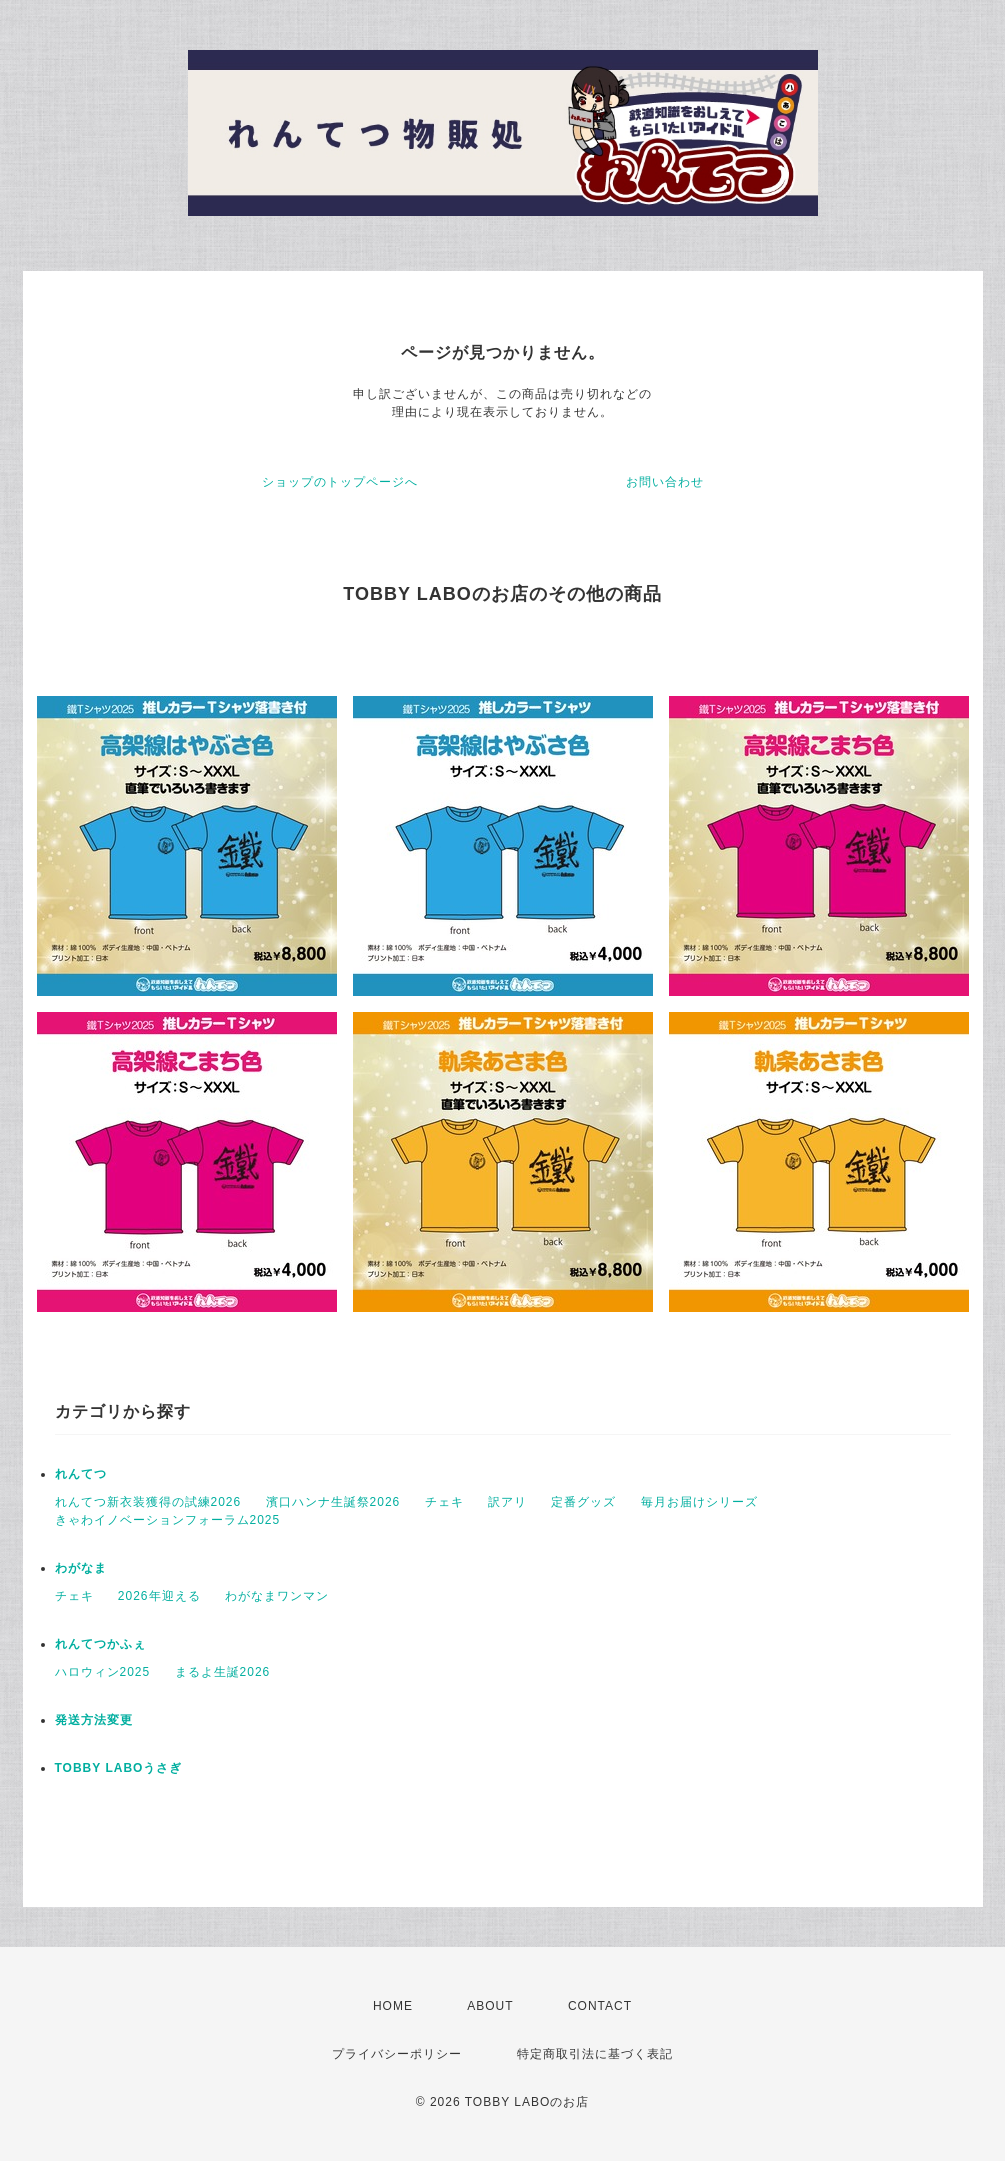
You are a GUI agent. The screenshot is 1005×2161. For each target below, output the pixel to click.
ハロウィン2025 (103, 1672)
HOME (393, 2006)
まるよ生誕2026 (223, 1672)
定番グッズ (583, 1502)
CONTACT (600, 2006)
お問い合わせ (665, 482)
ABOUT (490, 2006)
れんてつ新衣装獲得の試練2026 (148, 1502)
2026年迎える (159, 1596)
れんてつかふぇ (100, 1644)
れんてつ (81, 1474)
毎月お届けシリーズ (699, 1502)
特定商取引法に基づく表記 (595, 2054)
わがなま (81, 1568)
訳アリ (507, 1502)
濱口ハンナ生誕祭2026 (333, 1502)
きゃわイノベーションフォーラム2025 (168, 1520)
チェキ (444, 1502)
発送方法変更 (94, 1720)
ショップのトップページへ (340, 482)
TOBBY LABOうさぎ (119, 1768)
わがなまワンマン (277, 1596)
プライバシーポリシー (397, 2054)
